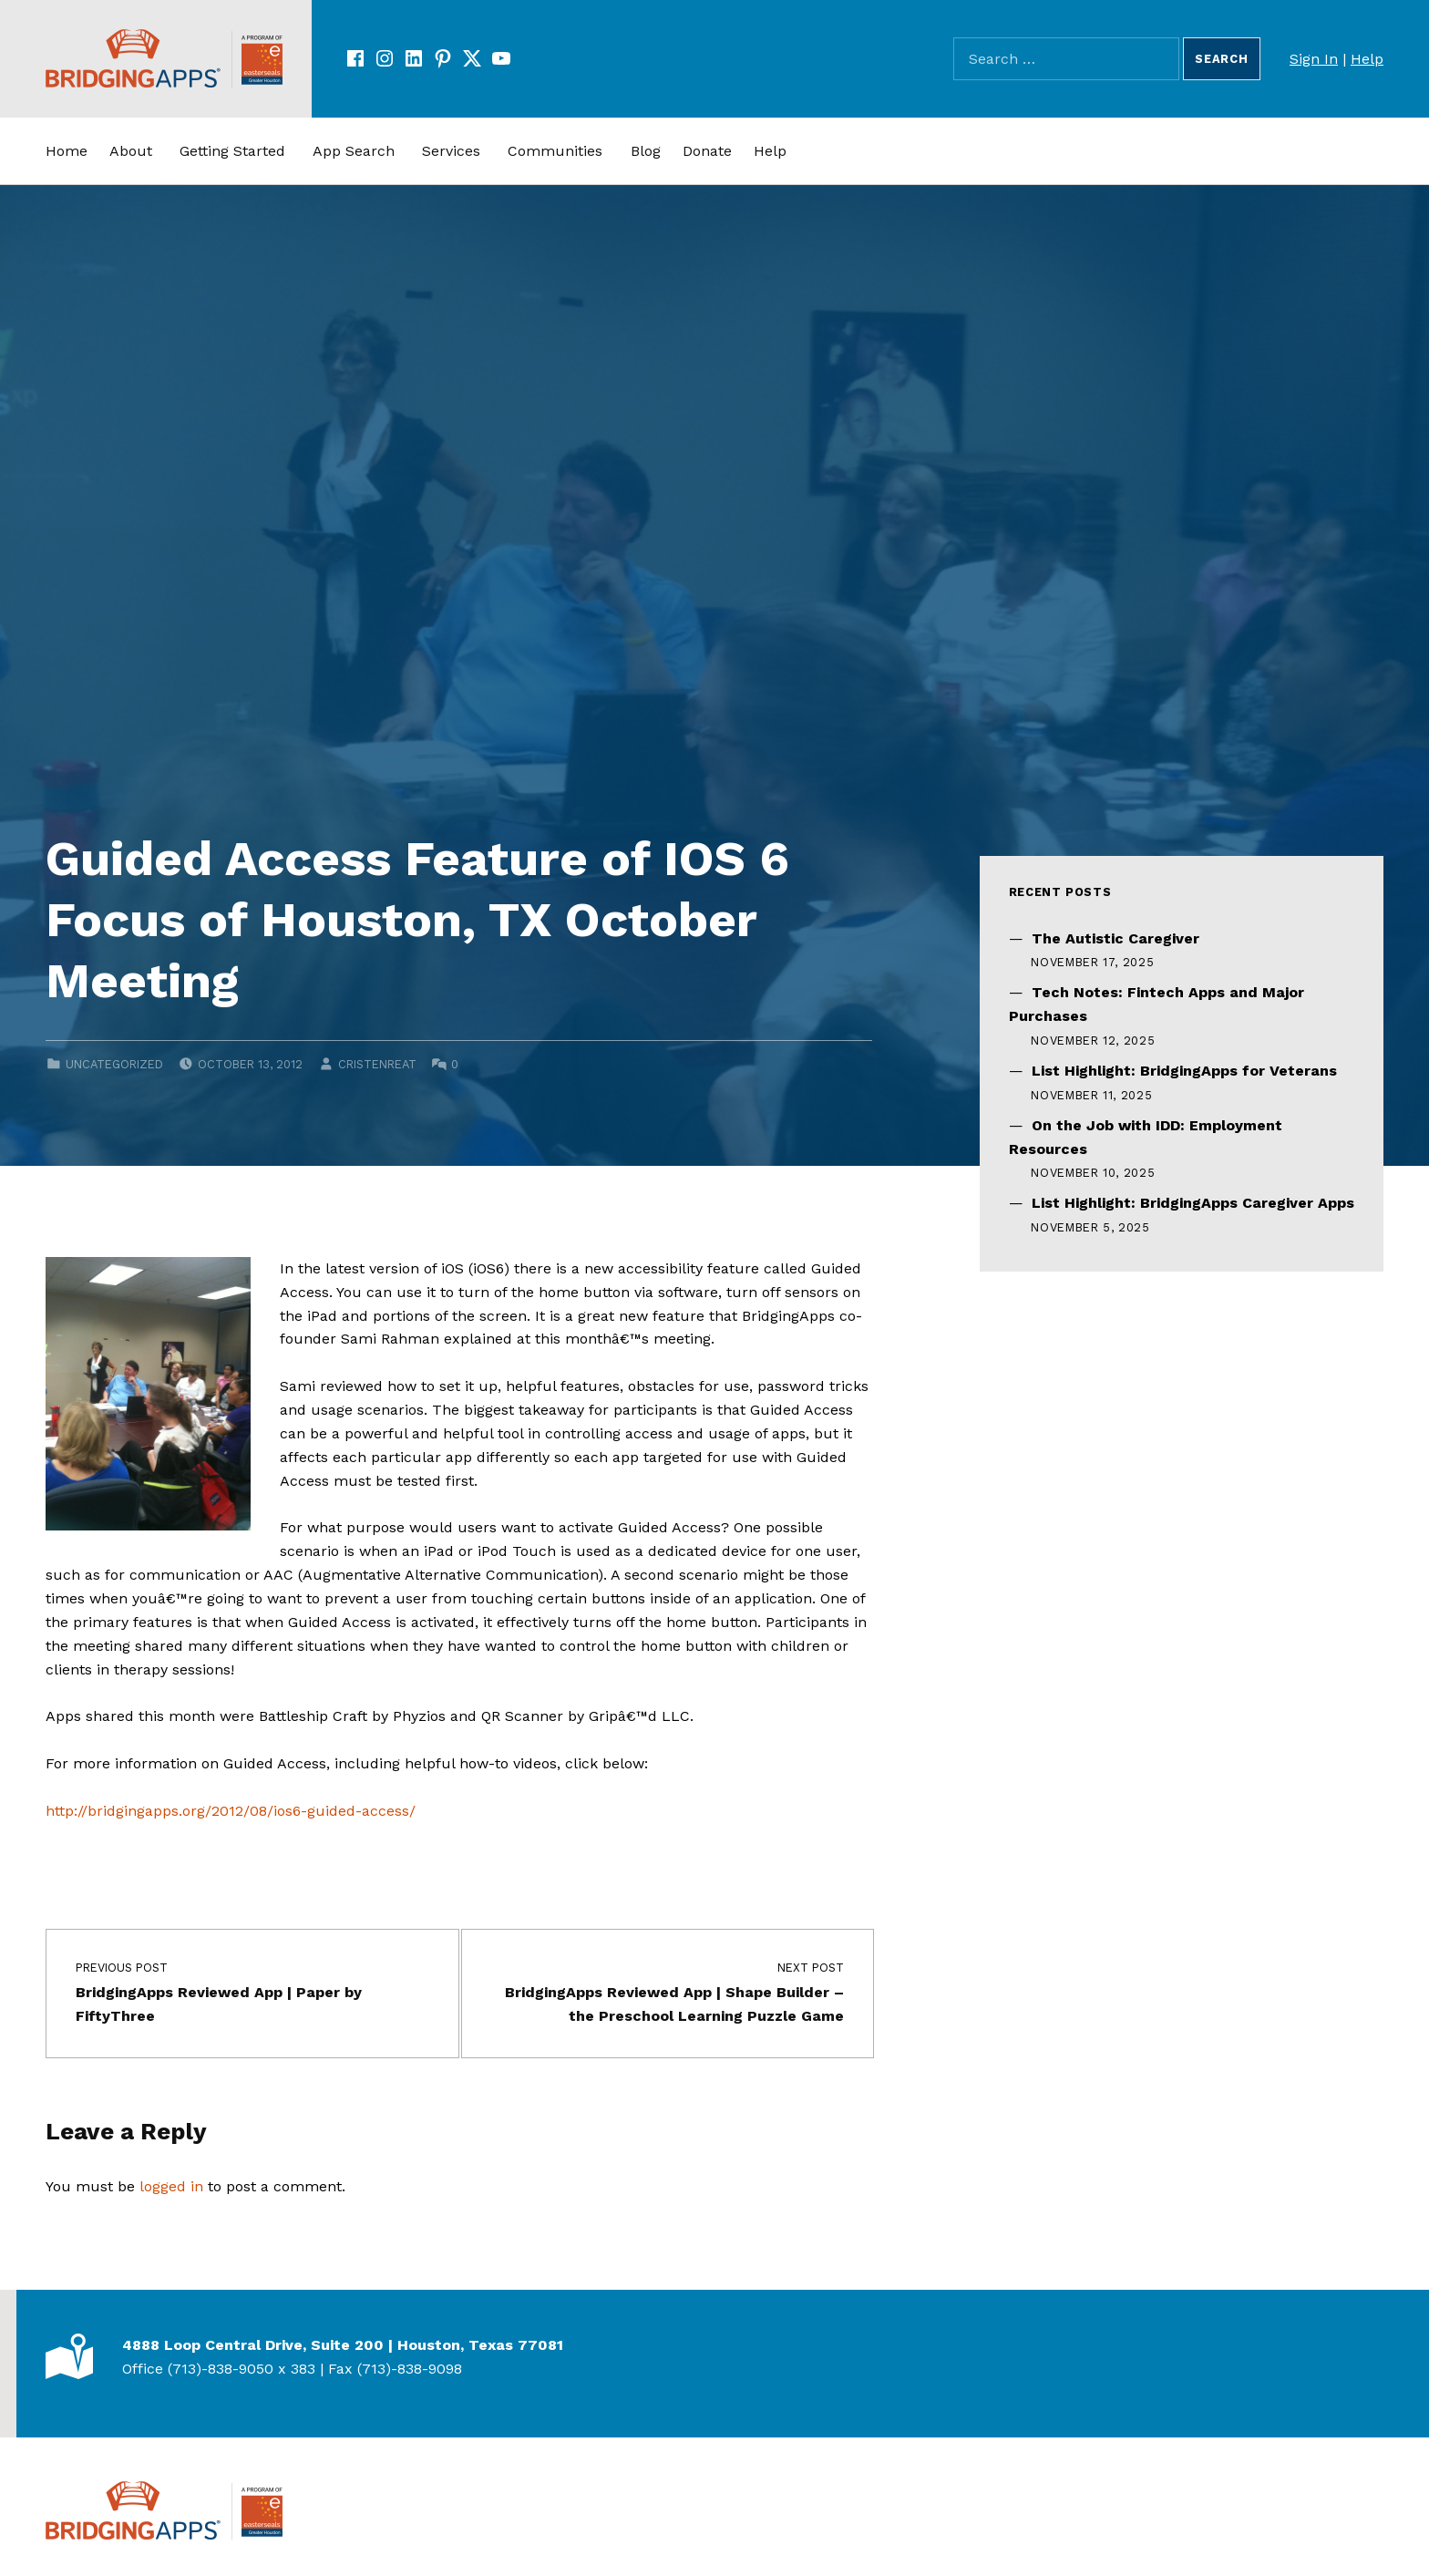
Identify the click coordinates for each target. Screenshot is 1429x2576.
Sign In (1314, 58)
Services (451, 151)
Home (66, 151)
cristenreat (377, 1064)
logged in (171, 2186)
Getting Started (232, 151)
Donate (707, 151)
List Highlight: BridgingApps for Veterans (1184, 1070)
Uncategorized (114, 1064)
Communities (555, 151)
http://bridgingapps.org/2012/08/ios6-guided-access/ (231, 1810)
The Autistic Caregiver (1115, 938)
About (130, 151)
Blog (646, 151)
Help (1367, 58)
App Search (354, 151)
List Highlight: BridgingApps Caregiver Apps (1193, 1202)
